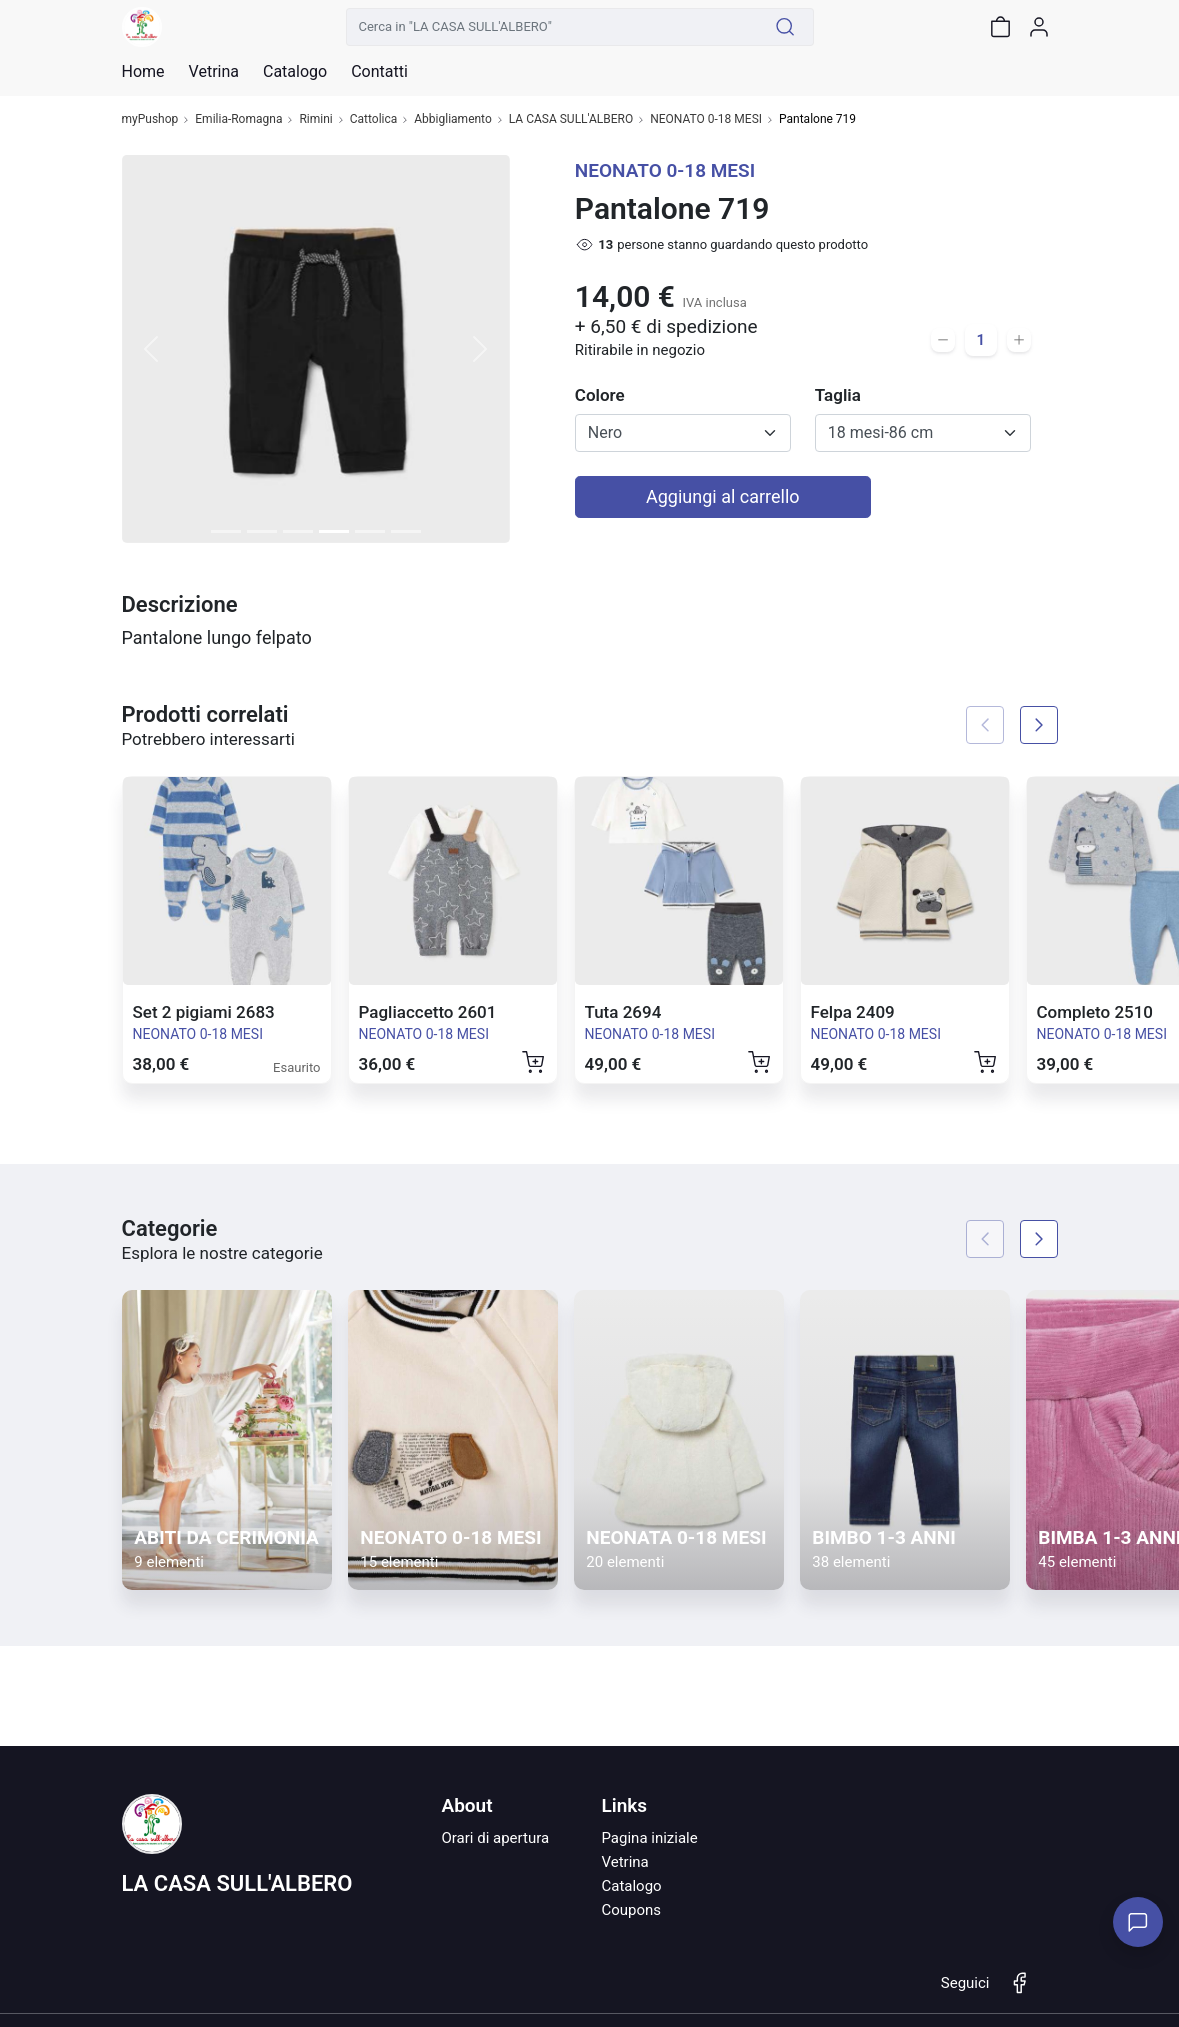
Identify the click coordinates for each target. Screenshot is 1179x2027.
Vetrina (624, 1862)
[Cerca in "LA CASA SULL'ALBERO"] (552, 27)
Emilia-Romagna (238, 119)
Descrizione (180, 604)
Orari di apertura (495, 1838)
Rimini (315, 119)
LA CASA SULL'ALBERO (571, 119)
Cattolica (374, 119)
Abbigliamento (453, 119)
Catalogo (295, 72)
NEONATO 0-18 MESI (706, 119)
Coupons (631, 1910)
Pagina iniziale (649, 1838)
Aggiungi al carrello (723, 496)
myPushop (150, 119)
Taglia (838, 395)
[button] (151, 349)
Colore (600, 395)
